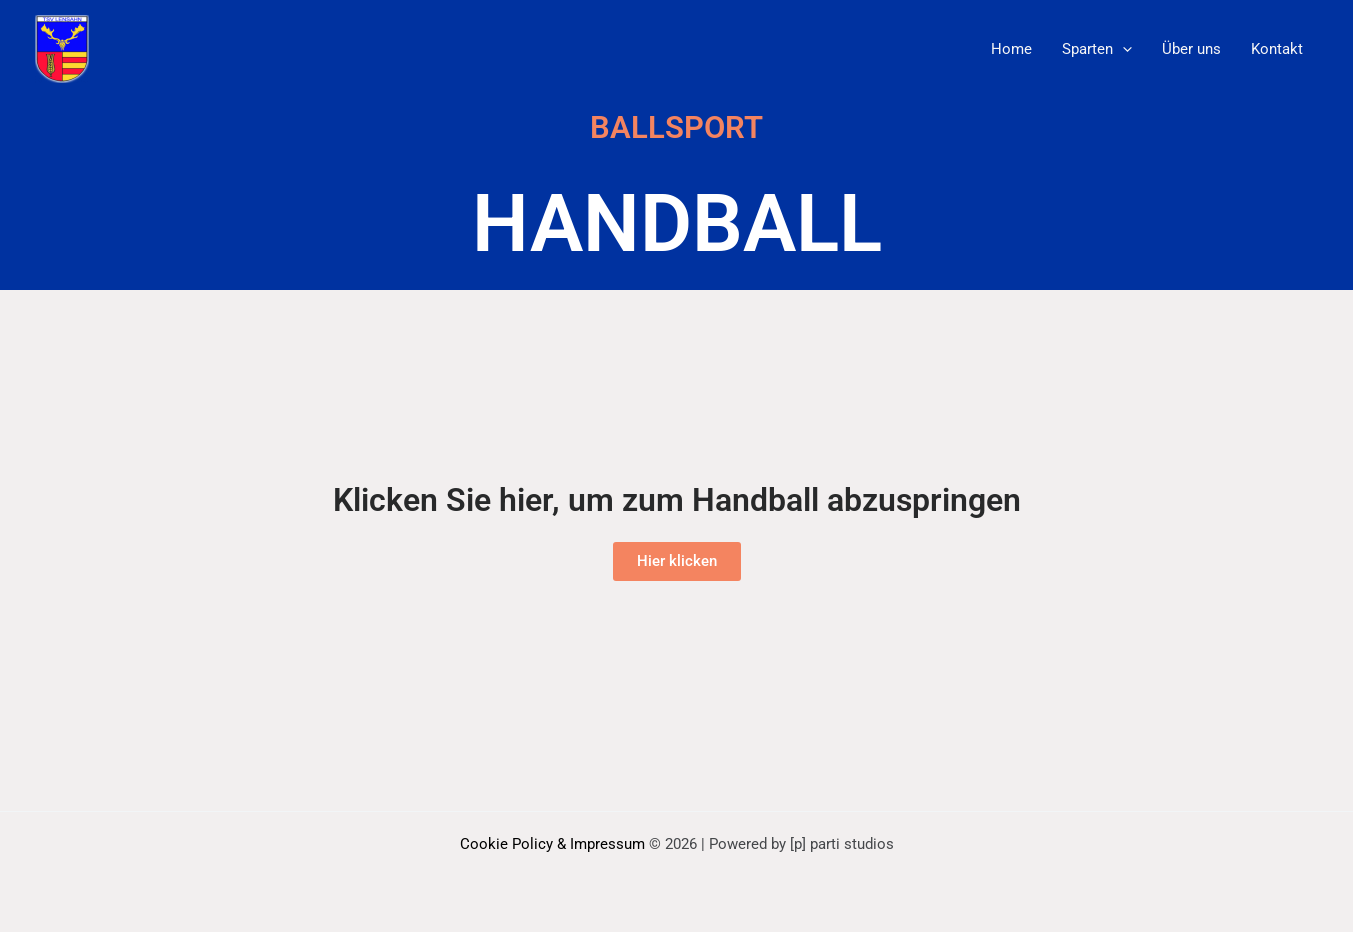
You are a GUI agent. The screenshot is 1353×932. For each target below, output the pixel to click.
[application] (1122, 49)
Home (1011, 49)
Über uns (1191, 49)
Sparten (1097, 49)
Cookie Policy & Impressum (554, 844)
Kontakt (1277, 49)
